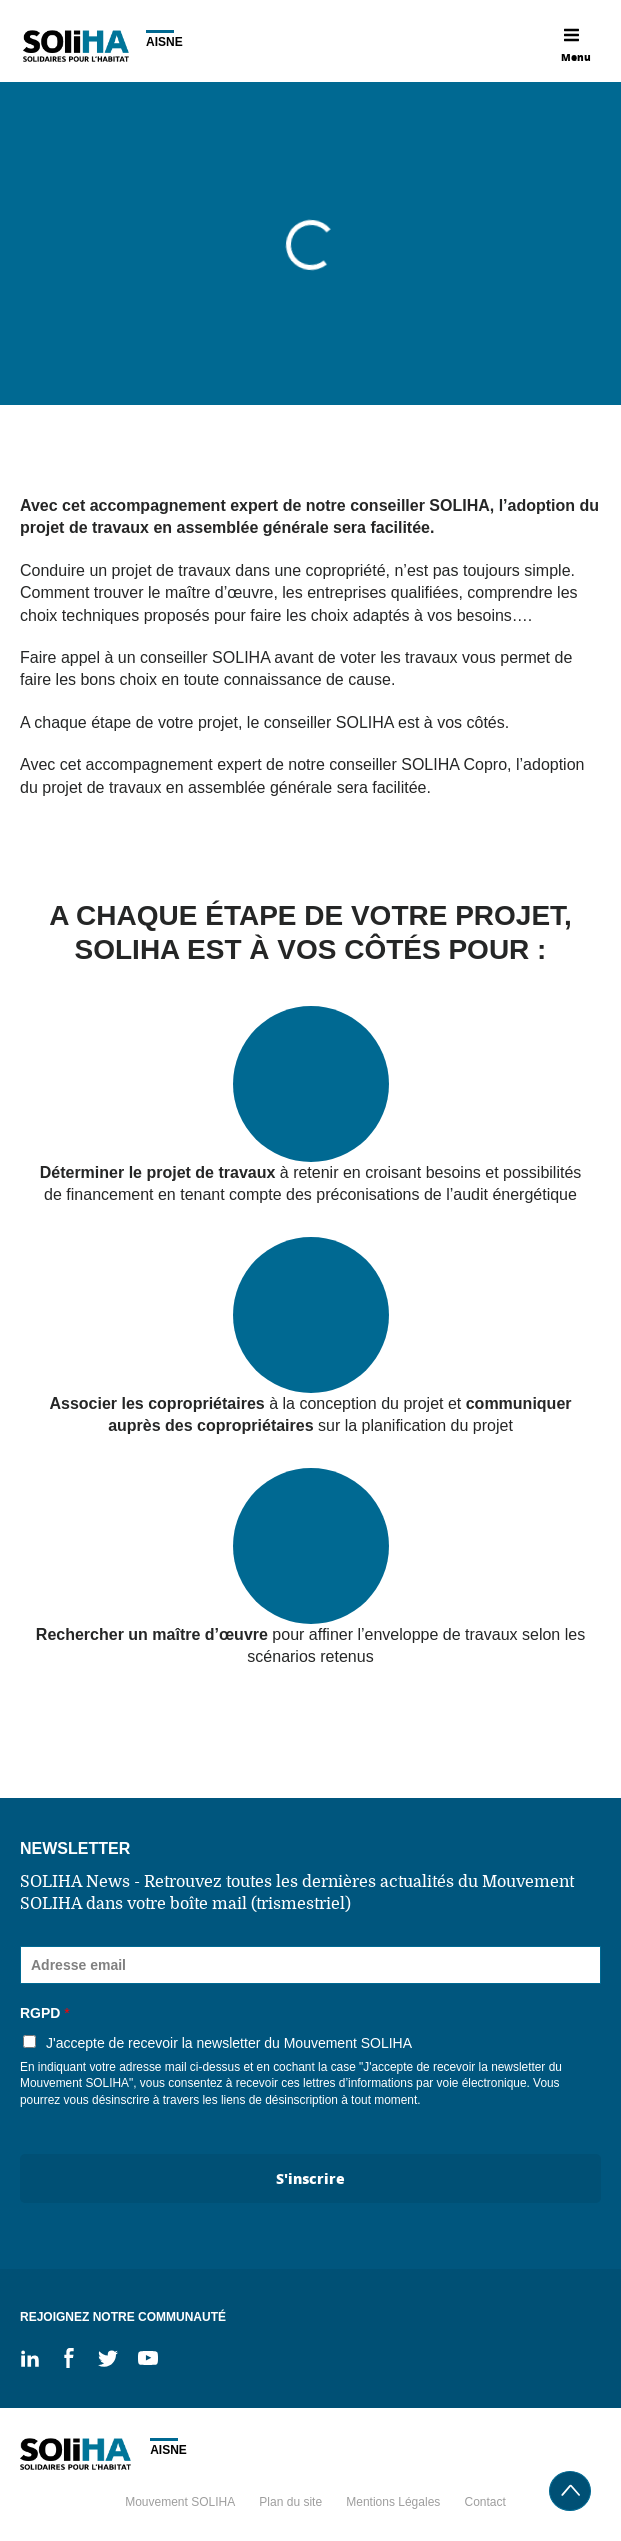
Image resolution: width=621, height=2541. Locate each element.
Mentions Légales (393, 2502)
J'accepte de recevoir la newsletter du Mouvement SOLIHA (229, 2043)
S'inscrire (310, 2178)
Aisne (164, 42)
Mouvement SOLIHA (180, 2502)
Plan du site (290, 2502)
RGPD (45, 2013)
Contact (484, 2502)
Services (104, 125)
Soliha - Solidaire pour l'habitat (75, 46)
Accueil (34, 125)
